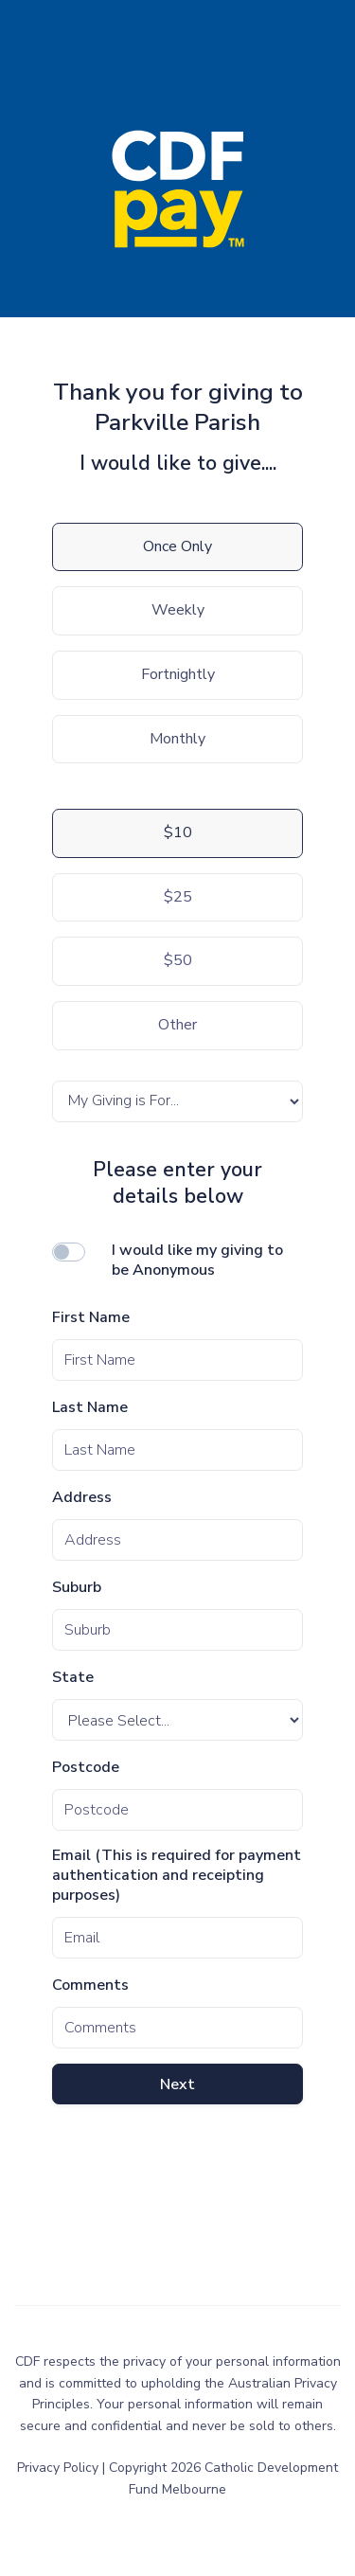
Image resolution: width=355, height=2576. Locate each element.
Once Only (177, 546)
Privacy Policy (59, 2468)
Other (177, 1024)
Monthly (177, 738)
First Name (91, 1318)
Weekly (177, 609)
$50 (178, 960)
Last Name (90, 1408)
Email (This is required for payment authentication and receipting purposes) (176, 1875)
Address (82, 1498)
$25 (178, 896)
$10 (178, 832)
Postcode (85, 1768)
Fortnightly (178, 674)
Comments (90, 1985)
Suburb (76, 1588)
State (73, 1678)
